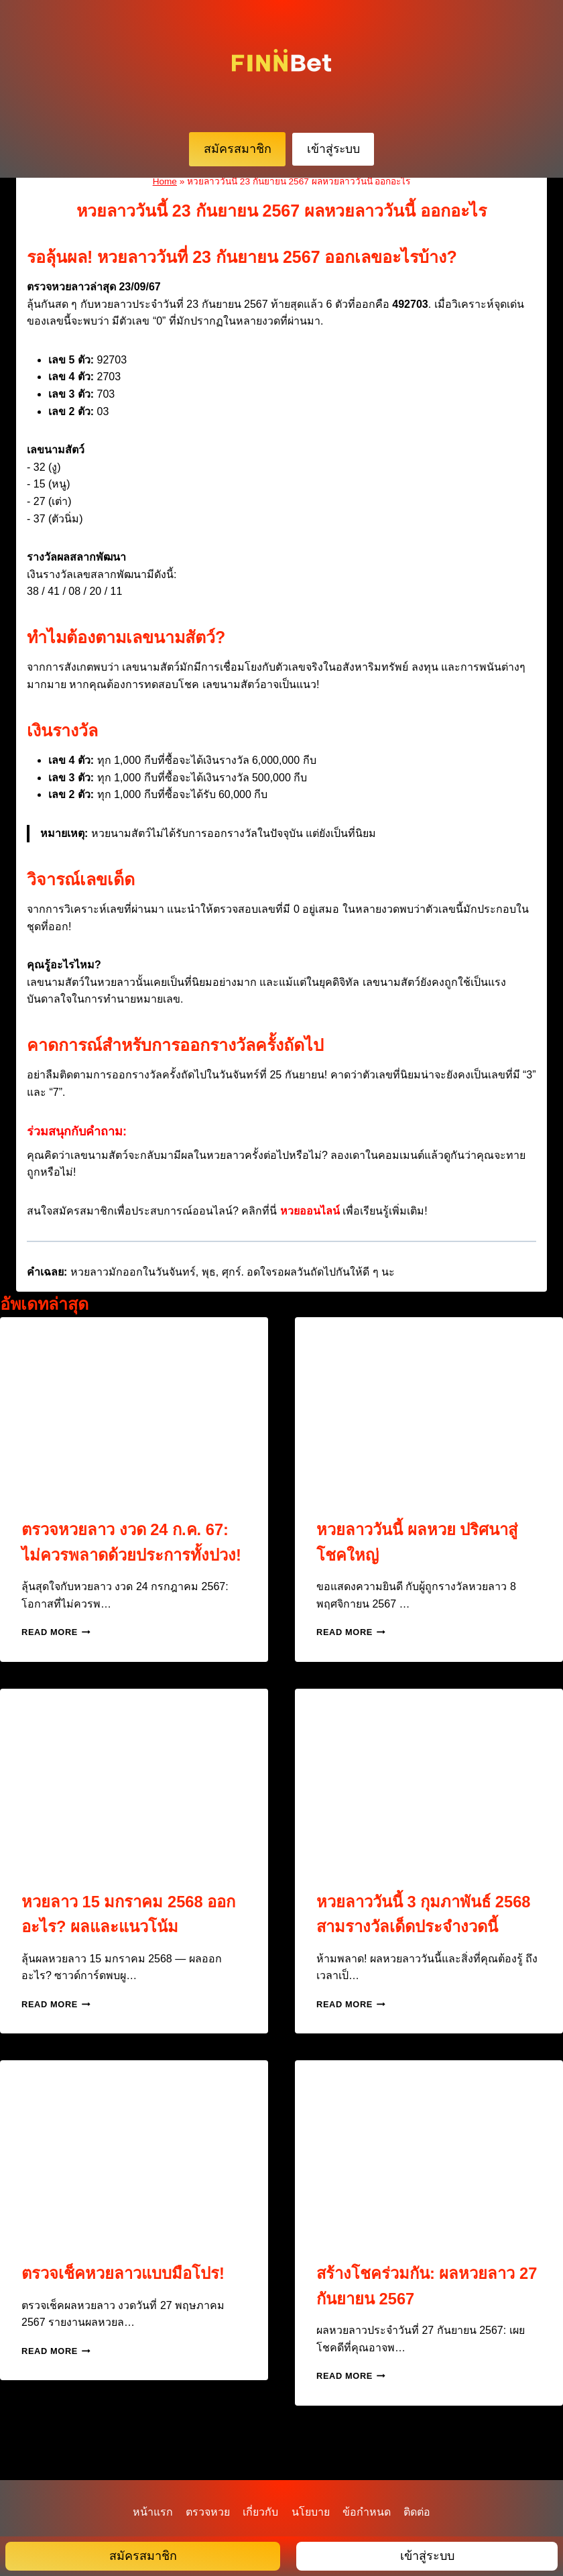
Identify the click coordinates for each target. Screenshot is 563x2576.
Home (165, 181)
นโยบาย (311, 2512)
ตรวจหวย (208, 2512)
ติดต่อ (416, 2512)
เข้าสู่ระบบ (333, 149)
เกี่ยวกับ (260, 2512)
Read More (55, 1658)
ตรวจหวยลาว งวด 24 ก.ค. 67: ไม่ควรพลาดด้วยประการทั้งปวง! (130, 1554)
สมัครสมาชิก (237, 149)
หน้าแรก (153, 2512)
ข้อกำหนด (366, 2512)
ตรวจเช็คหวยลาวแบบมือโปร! (128, 2298)
